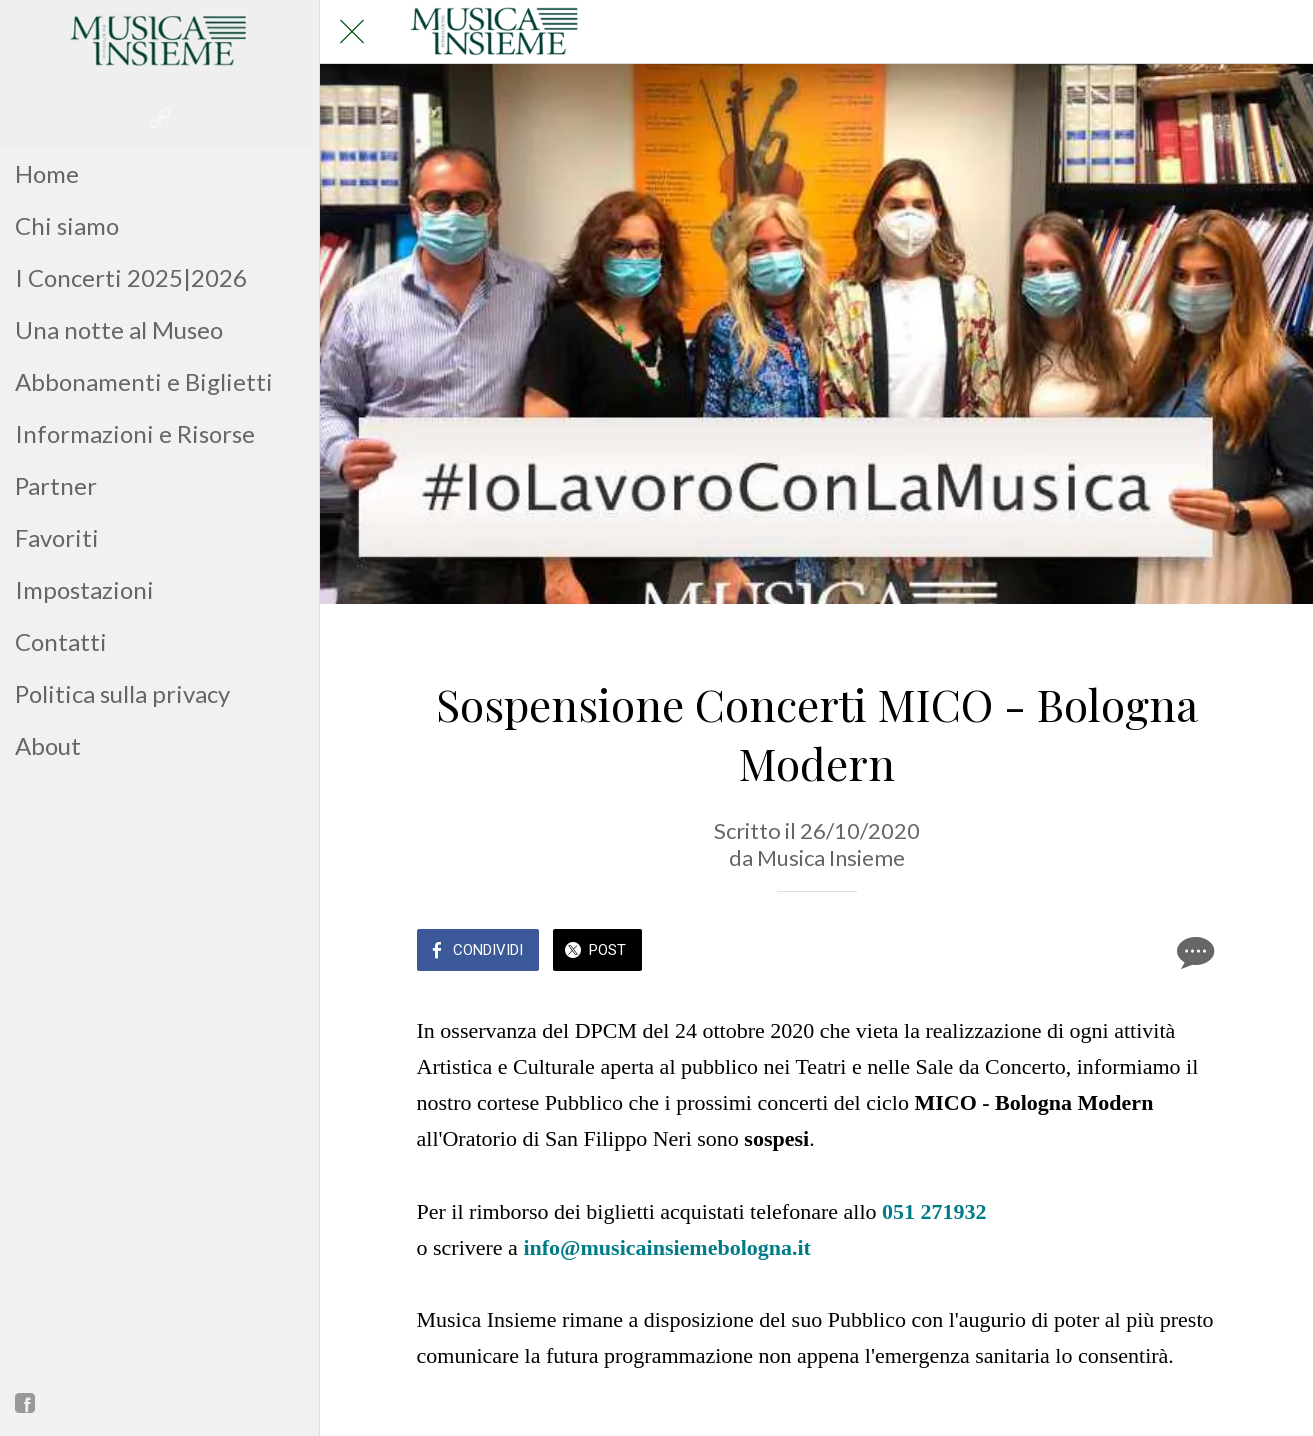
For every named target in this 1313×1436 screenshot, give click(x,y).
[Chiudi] (352, 32)
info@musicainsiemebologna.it (667, 1247)
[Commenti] (1193, 952)
